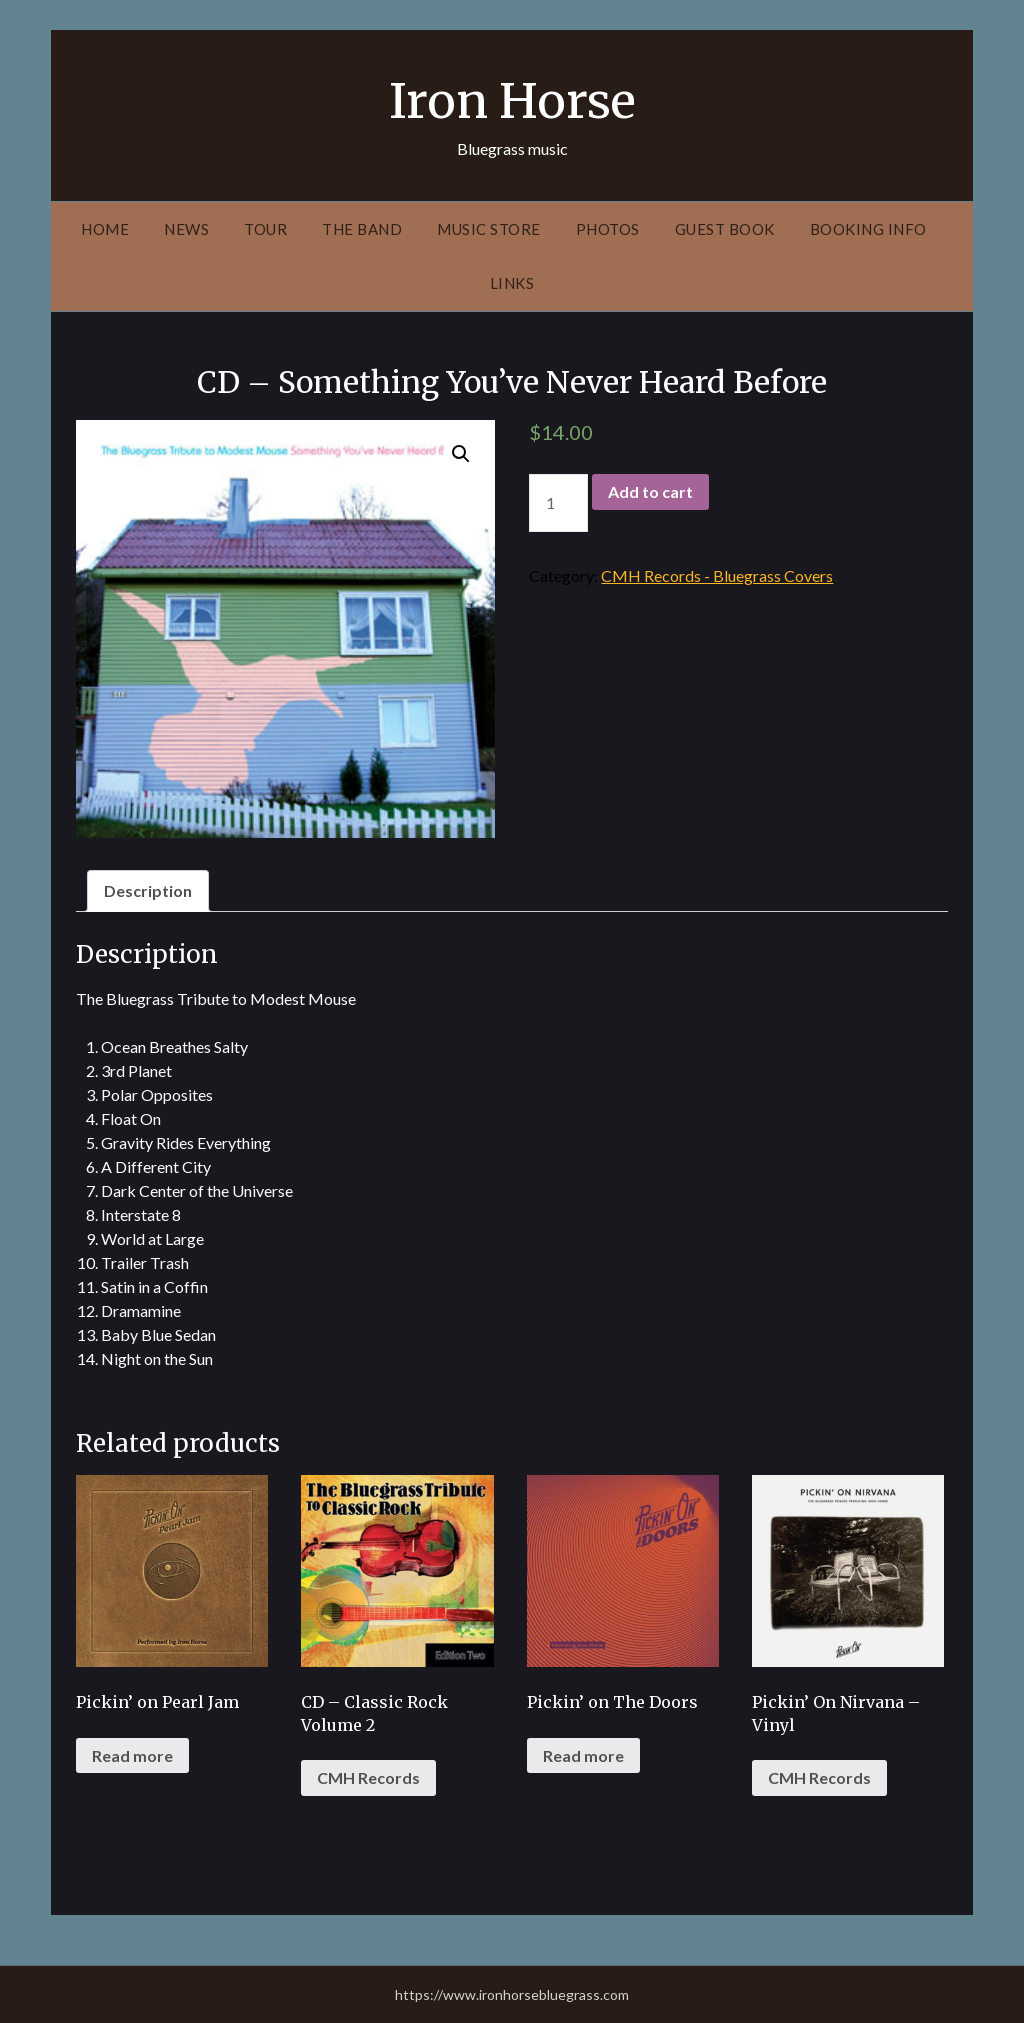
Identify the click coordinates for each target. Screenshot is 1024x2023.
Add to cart (650, 491)
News (186, 229)
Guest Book (725, 229)
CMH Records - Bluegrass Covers (717, 575)
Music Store (489, 229)
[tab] (148, 891)
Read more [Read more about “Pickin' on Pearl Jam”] (132, 1755)
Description (148, 890)
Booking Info (868, 229)
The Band (362, 229)
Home (105, 229)
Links (512, 283)
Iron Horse (512, 101)
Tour (265, 229)
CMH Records (368, 1777)
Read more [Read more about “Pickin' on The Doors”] (583, 1755)
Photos (608, 229)
